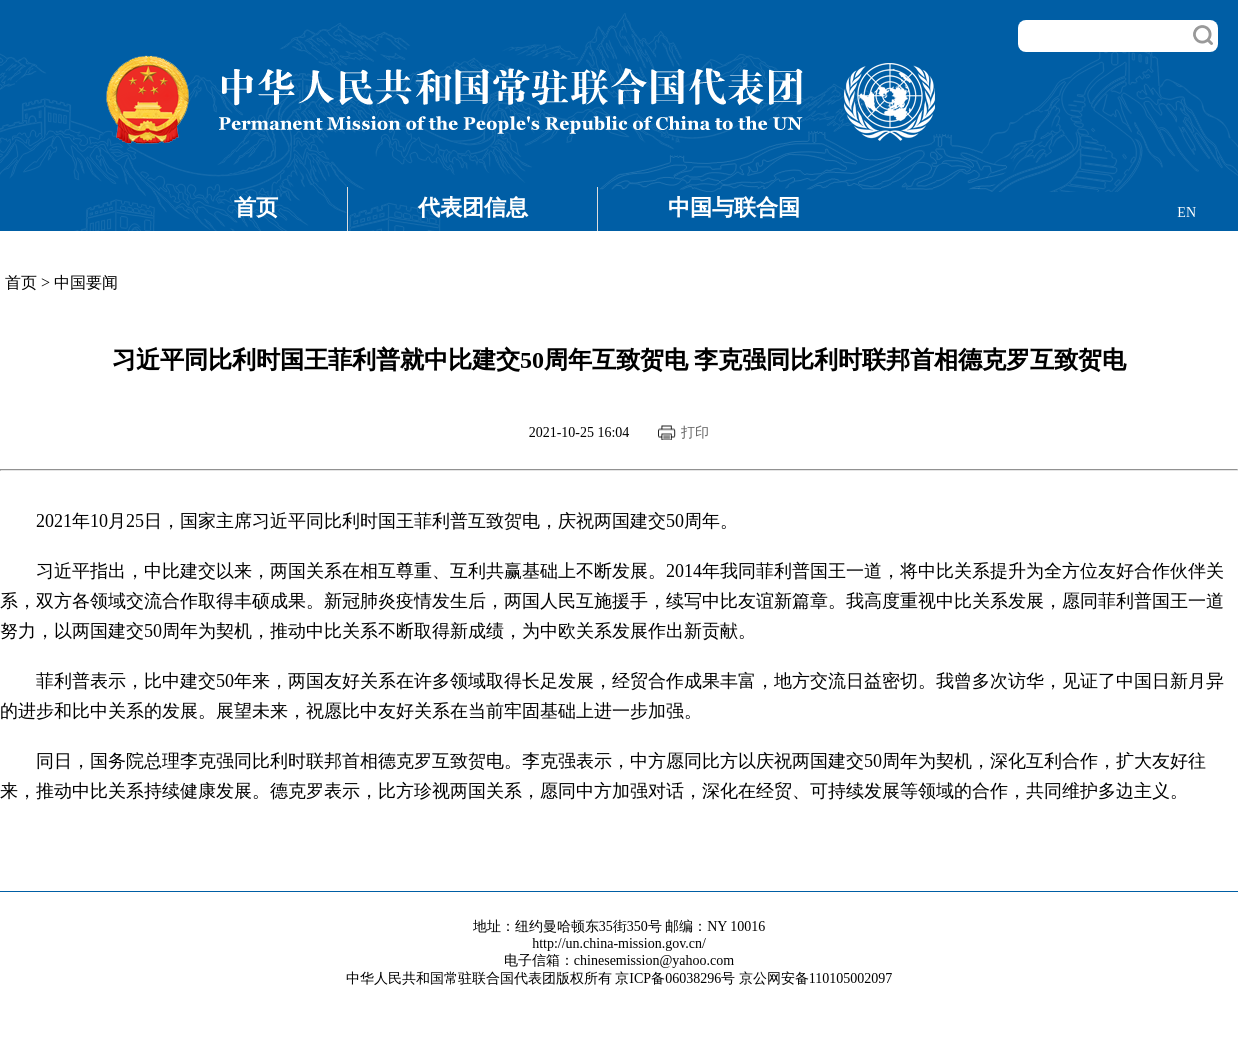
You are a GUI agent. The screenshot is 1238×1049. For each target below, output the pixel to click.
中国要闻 (86, 282)
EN (1186, 212)
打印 (695, 432)
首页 (256, 207)
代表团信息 (473, 207)
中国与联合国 (734, 207)
